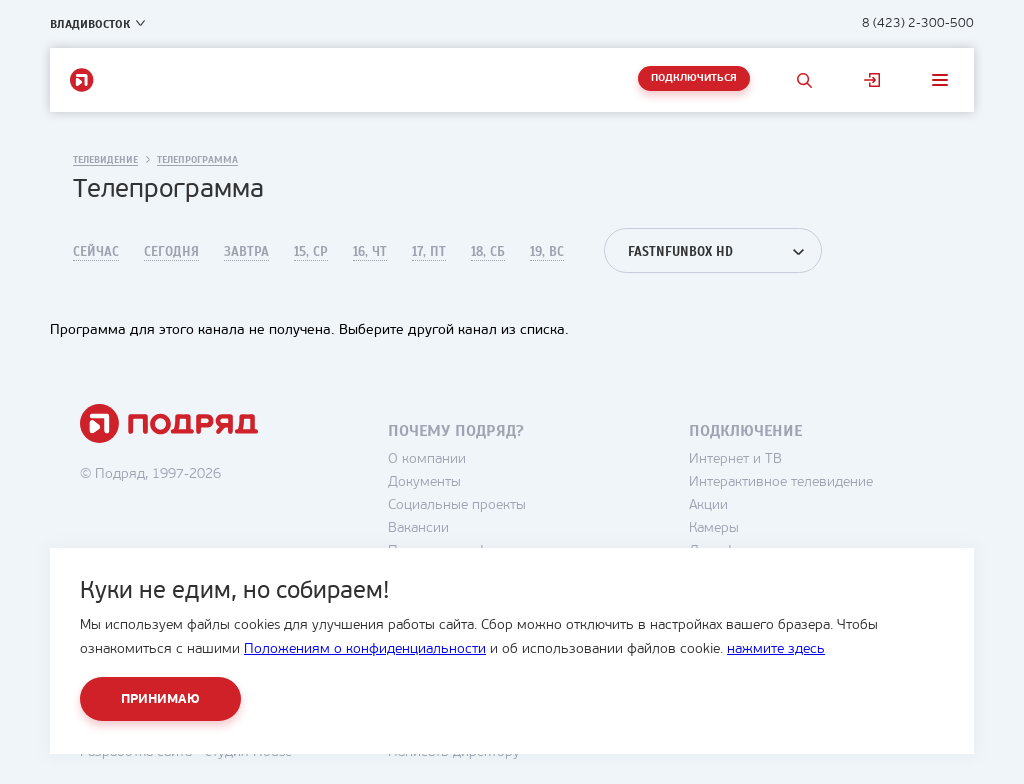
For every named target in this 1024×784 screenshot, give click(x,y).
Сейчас (96, 252)
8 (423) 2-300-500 (918, 23)
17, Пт (429, 252)
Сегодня (171, 252)
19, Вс (547, 252)
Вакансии (418, 528)
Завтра (246, 252)
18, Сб (488, 252)
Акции (708, 505)
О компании (427, 459)
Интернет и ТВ (735, 459)
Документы (424, 482)
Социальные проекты (457, 505)
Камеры (714, 528)
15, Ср (311, 252)
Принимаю (160, 699)
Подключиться (694, 78)
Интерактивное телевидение (781, 482)
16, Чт (370, 252)
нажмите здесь (776, 649)
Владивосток (90, 24)
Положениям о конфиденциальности (365, 649)
